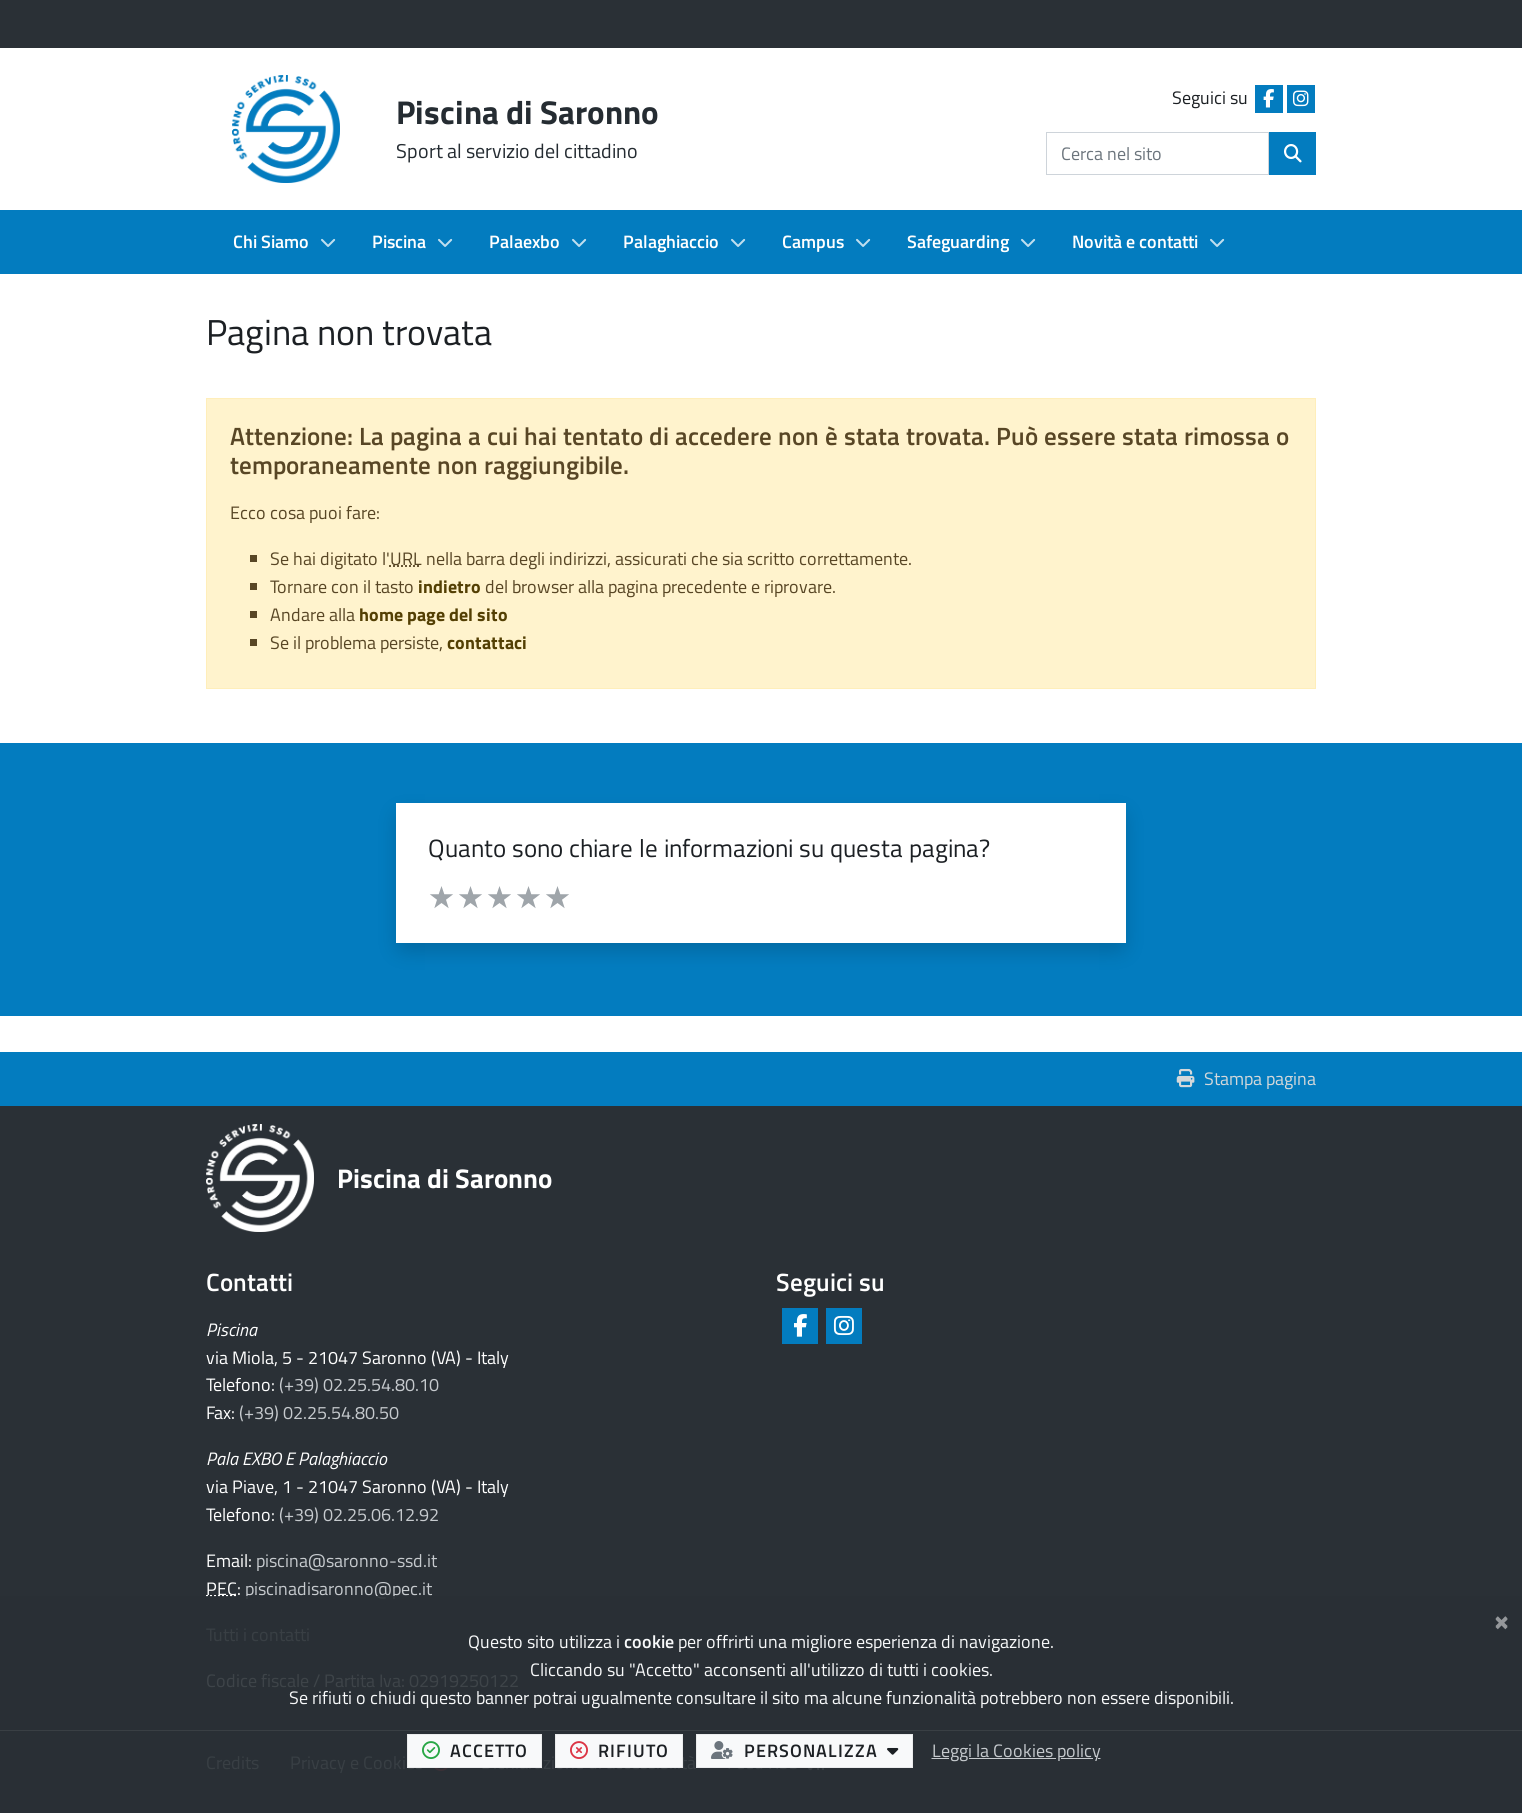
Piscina (399, 241)
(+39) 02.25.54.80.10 (359, 1384)
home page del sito (433, 614)
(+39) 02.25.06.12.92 (359, 1514)
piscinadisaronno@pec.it (338, 1588)
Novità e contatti (1135, 241)
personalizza (812, 1750)
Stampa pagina (1246, 1078)
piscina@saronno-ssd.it (346, 1560)
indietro (449, 586)
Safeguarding (958, 241)
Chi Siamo (271, 241)
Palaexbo (524, 241)
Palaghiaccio (671, 241)
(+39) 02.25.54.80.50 (319, 1412)
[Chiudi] (1501, 1618)
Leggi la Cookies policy (1016, 1750)
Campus (813, 241)
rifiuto (627, 1750)
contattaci (487, 642)
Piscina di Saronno (444, 1177)
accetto (482, 1750)
